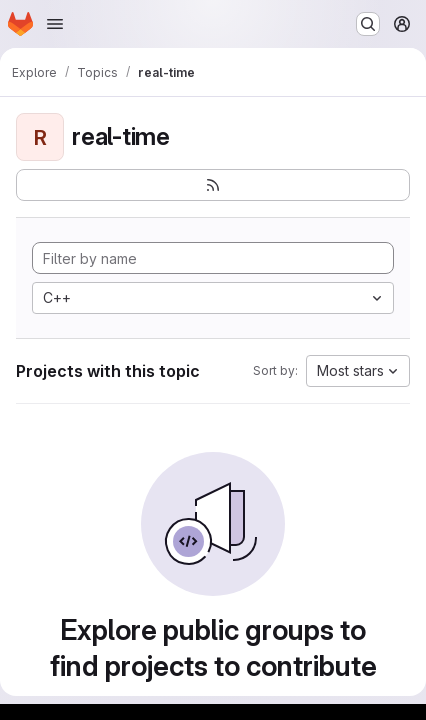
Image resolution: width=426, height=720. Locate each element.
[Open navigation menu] (55, 24)
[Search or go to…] (368, 24)
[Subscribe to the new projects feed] (213, 185)
